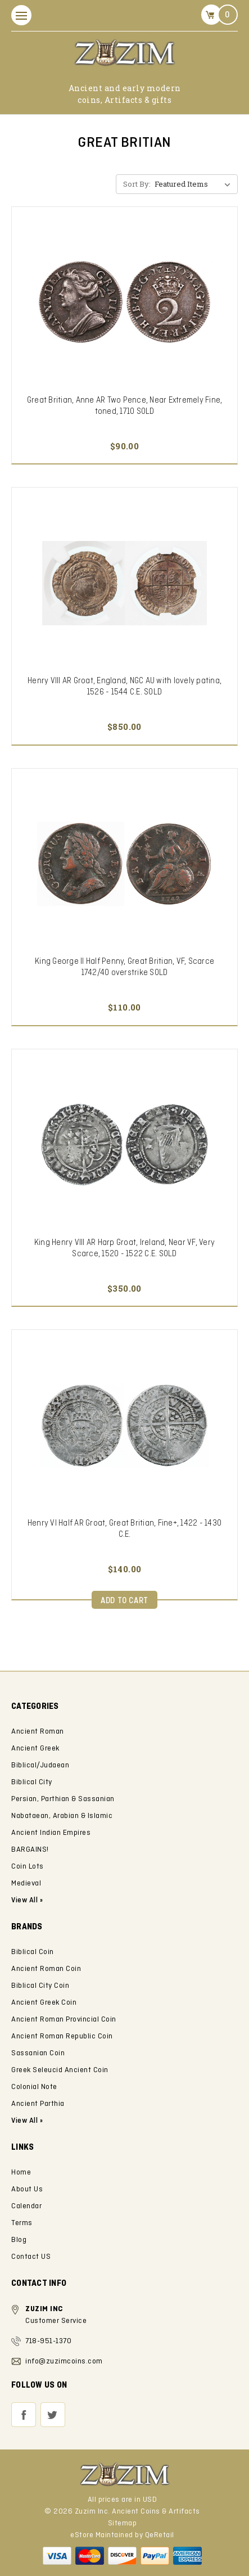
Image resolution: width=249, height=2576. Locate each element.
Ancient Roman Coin (46, 1969)
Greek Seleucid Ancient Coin (59, 2070)
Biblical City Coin (40, 1986)
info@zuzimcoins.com (64, 2361)
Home (21, 2172)
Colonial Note (34, 2087)
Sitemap (122, 2523)
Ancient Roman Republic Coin (62, 2036)
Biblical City (31, 1782)
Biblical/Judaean (40, 1765)
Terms (22, 2223)
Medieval (26, 1883)
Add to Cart (124, 1601)
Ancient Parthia (38, 2104)
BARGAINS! (30, 1850)
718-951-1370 (48, 2341)
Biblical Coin (32, 1952)
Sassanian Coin (38, 2053)
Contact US (31, 2257)
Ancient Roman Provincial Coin (63, 2019)
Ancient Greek (35, 1748)
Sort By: (137, 184)
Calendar (26, 2206)
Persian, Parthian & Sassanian (63, 1799)
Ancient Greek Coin (43, 2002)
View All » (27, 2121)
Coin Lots (27, 1866)
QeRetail (159, 2535)
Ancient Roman (37, 1731)
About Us (27, 2189)
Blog (18, 2240)
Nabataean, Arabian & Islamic (61, 1816)
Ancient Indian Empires (50, 1833)
